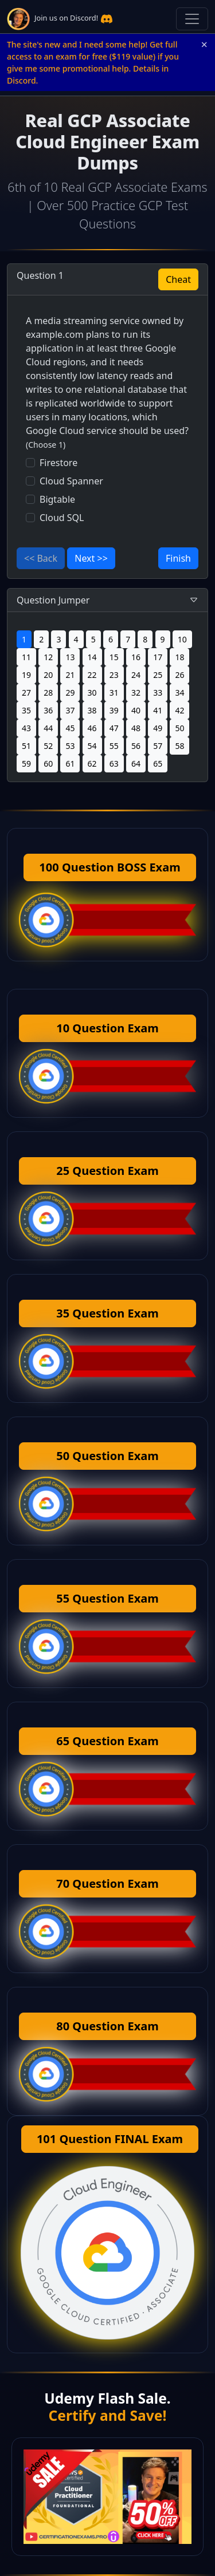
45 (70, 728)
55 (114, 745)
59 (26, 763)
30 (92, 692)
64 (135, 763)
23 (114, 674)
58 (179, 745)
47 (114, 728)
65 (157, 763)
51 (26, 745)
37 (70, 710)
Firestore (58, 462)
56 (135, 745)
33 (157, 692)
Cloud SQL (62, 517)
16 (135, 657)
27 (26, 692)
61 (70, 763)
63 (114, 763)
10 (182, 639)
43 (26, 728)
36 (48, 710)
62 (92, 763)
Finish (178, 558)
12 (48, 657)
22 (92, 674)
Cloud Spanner (71, 481)
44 (48, 728)
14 (92, 657)
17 (157, 657)
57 (157, 745)
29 (70, 692)
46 (92, 728)
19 (26, 674)
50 (179, 728)
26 (179, 674)
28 (48, 692)
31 (114, 692)
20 (48, 674)
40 (135, 710)
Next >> (91, 558)
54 (92, 745)
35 (26, 710)
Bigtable (57, 499)
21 (70, 674)
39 (114, 710)
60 (48, 763)
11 (26, 657)
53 (70, 745)
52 (48, 745)
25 (157, 674)
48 (135, 728)
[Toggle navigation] (192, 18)
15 (114, 657)
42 (179, 710)
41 (157, 710)
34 (179, 692)
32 (135, 692)
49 (157, 728)
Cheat (178, 279)
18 (179, 657)
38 (92, 710)
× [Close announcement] (204, 44)
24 (135, 674)
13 (70, 657)
